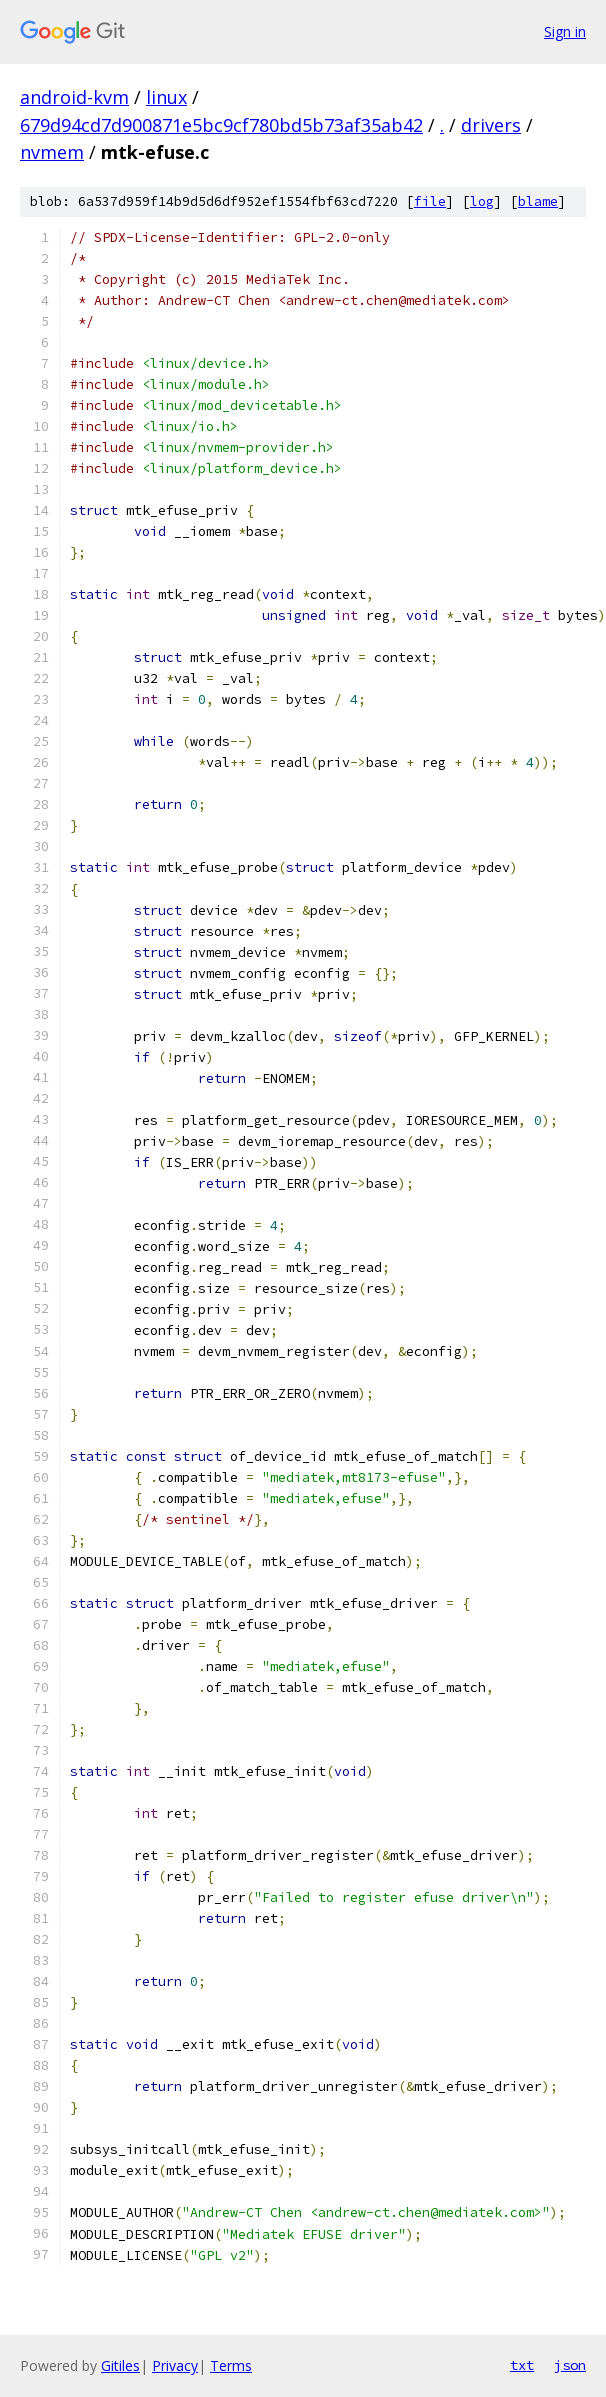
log (482, 201)
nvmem (52, 152)
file (430, 201)
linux (166, 97)
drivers (491, 125)
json (570, 2365)
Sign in (565, 31)
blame (538, 201)
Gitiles (120, 2365)
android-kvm (74, 97)
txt (522, 2365)
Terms (231, 2365)
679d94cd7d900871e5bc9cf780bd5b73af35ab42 (221, 125)
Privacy (175, 2365)
